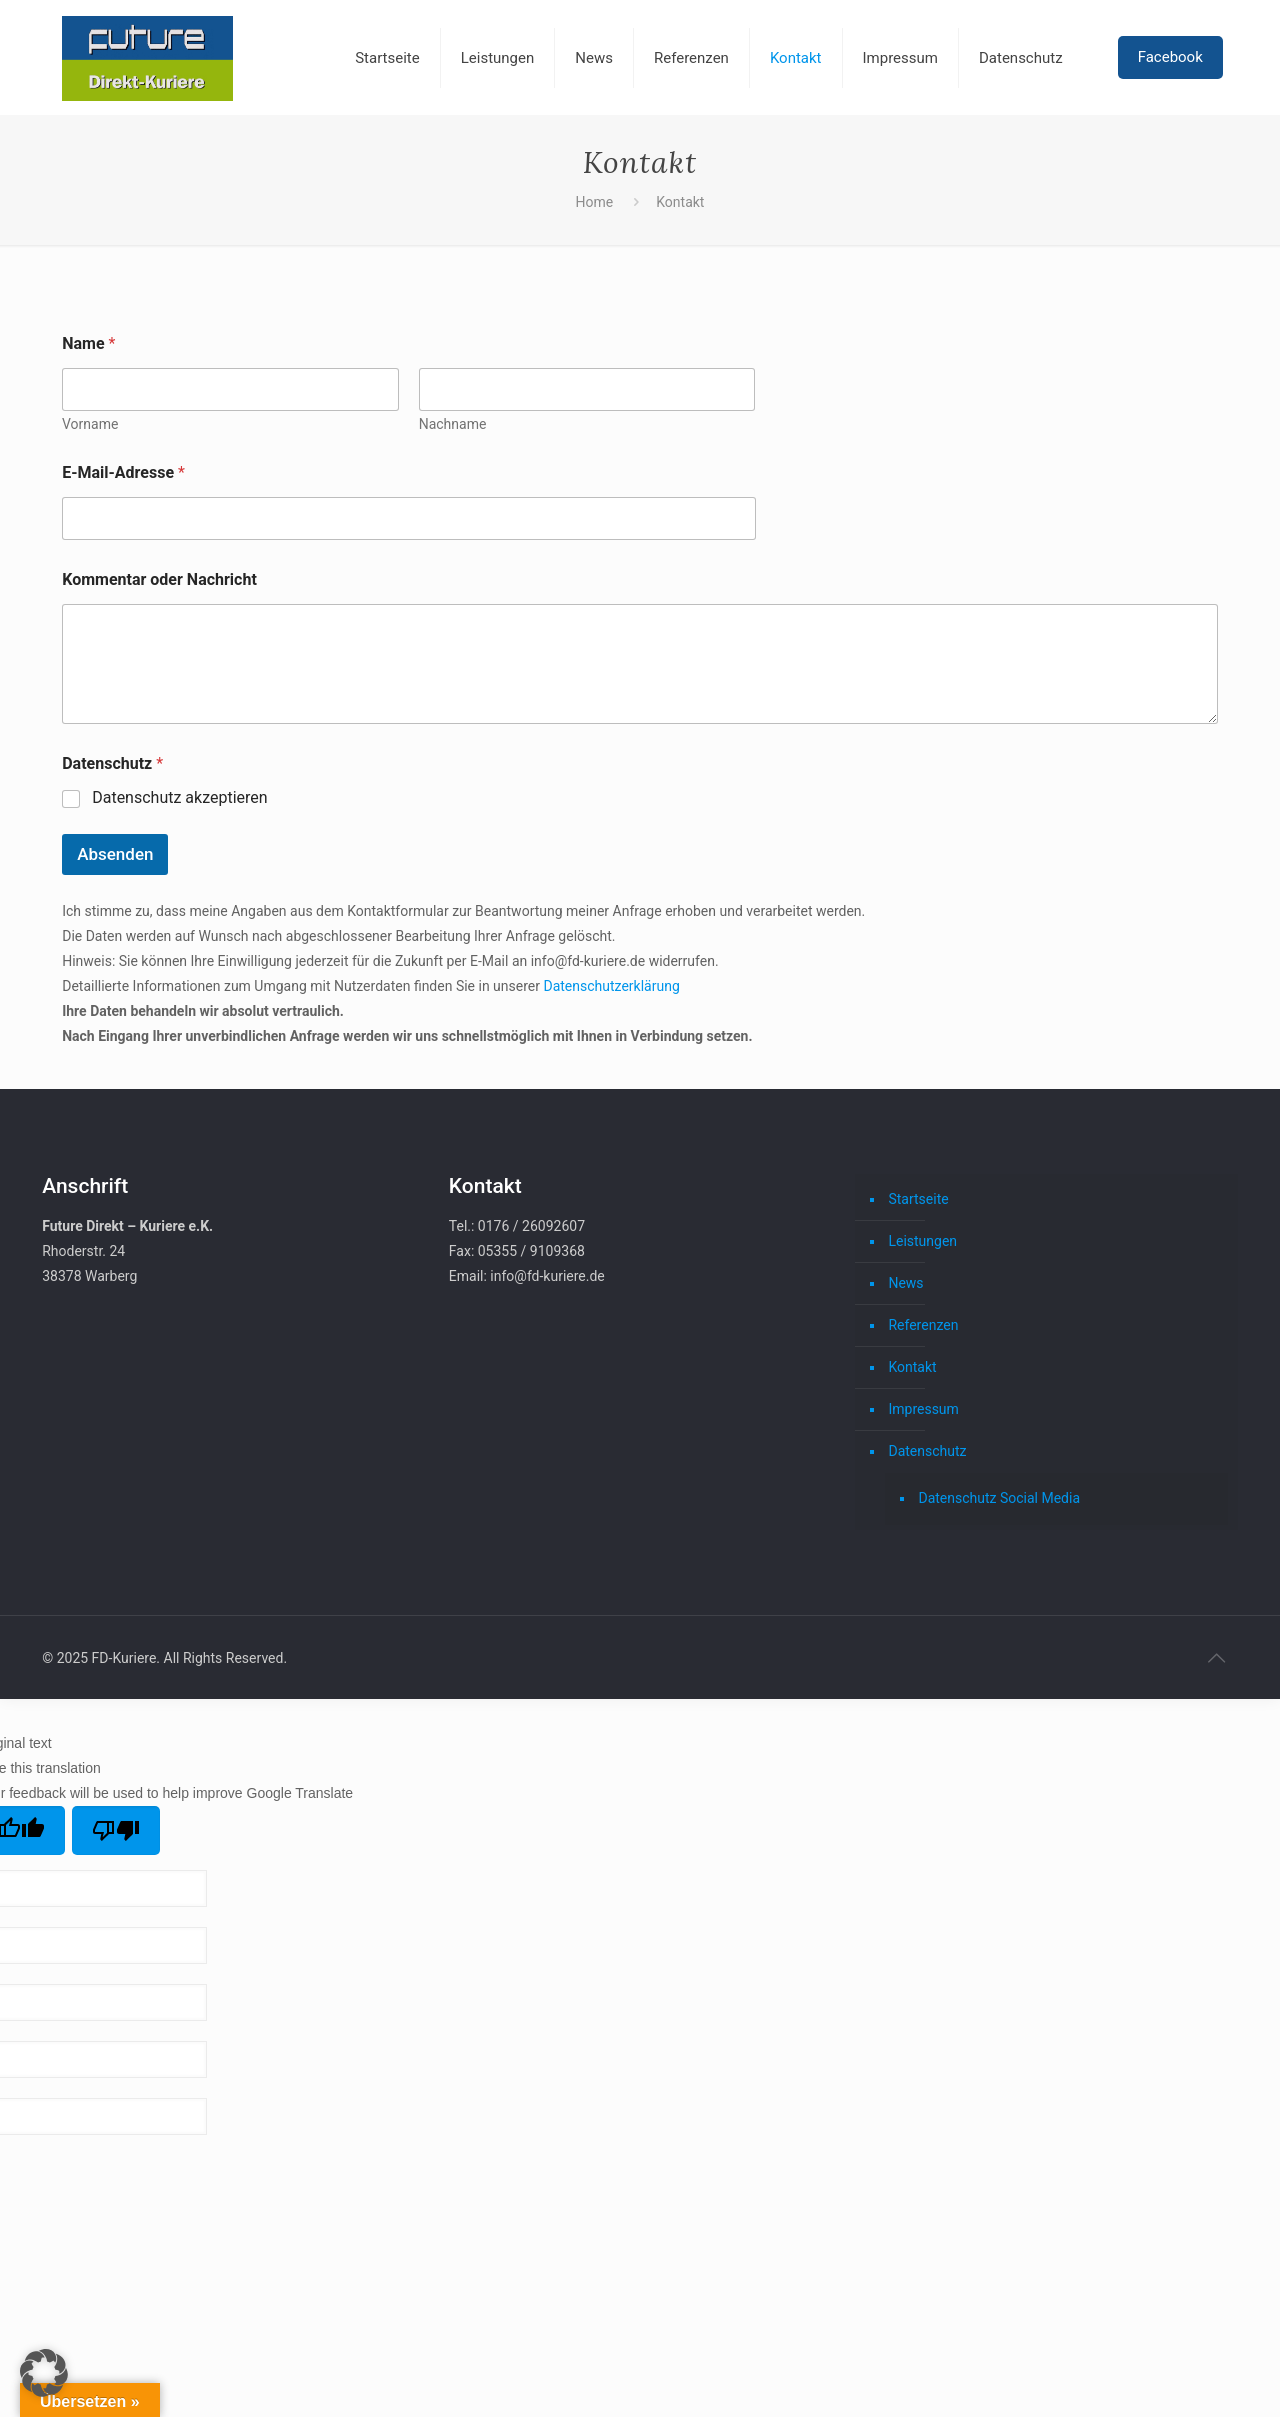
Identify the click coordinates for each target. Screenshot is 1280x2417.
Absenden (115, 854)
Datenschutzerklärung (611, 986)
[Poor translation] (116, 1830)
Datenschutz (927, 1451)
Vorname (90, 424)
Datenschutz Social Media (999, 1498)
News (905, 1283)
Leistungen (922, 1241)
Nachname (453, 424)
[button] (44, 2373)
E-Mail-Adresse (123, 472)
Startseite (918, 1199)
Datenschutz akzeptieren (179, 797)
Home (595, 202)
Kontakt (912, 1367)
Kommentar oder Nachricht (159, 579)
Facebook (1170, 57)
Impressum (923, 1409)
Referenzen (923, 1325)
